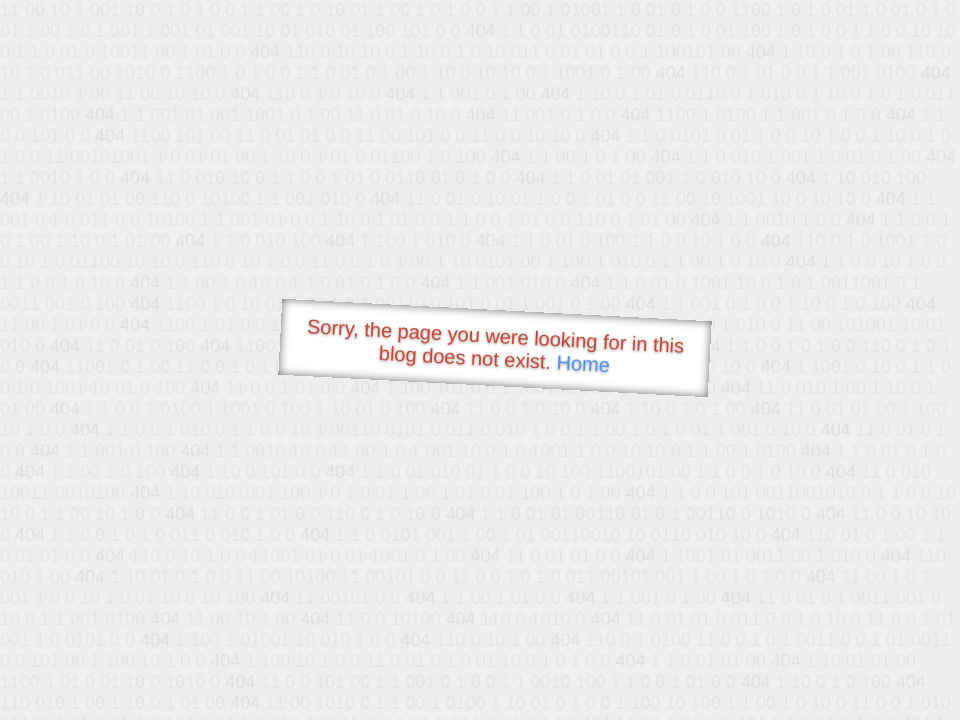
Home (583, 363)
